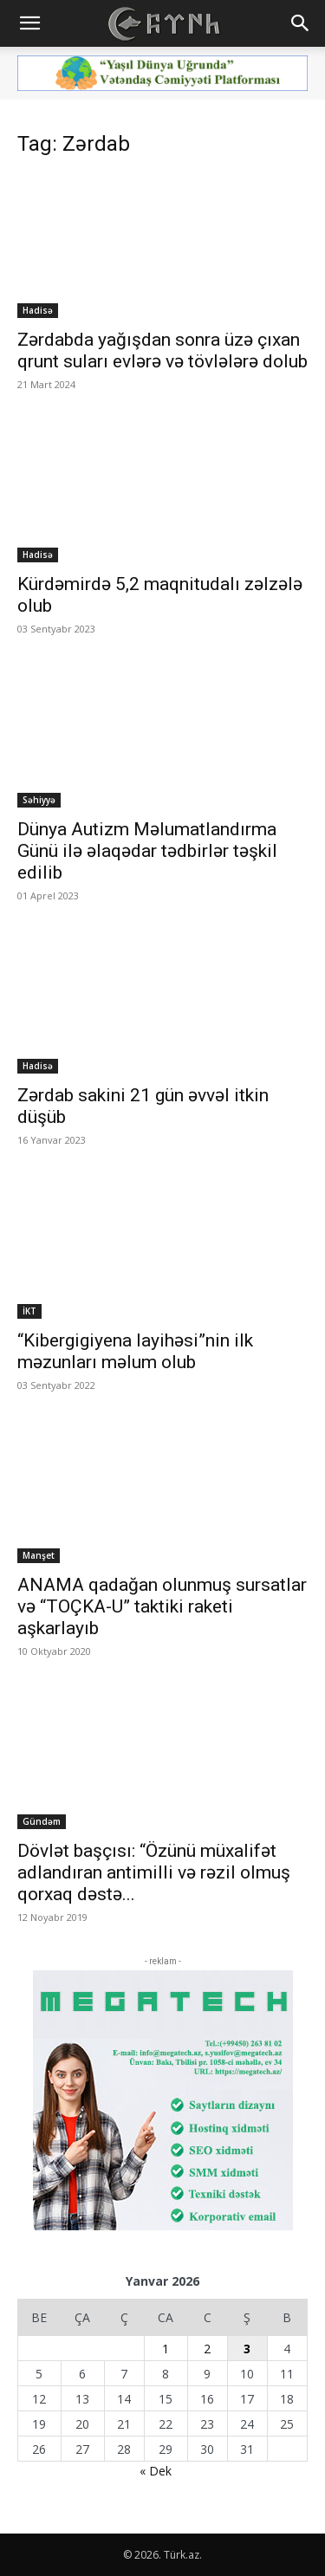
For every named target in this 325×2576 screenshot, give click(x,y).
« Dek (156, 2470)
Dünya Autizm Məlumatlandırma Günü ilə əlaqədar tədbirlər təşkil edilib (147, 851)
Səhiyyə (39, 800)
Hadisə (38, 310)
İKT (29, 1311)
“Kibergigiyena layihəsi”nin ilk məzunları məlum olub (135, 1351)
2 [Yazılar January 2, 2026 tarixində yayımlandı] (207, 2348)
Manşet (39, 1555)
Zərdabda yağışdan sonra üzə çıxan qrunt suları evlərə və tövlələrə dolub (162, 350)
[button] (29, 23)
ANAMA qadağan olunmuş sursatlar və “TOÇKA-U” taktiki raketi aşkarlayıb (162, 1606)
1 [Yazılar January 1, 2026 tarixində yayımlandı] (165, 2348)
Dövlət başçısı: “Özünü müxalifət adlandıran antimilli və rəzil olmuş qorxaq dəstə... (153, 1872)
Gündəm (42, 1821)
